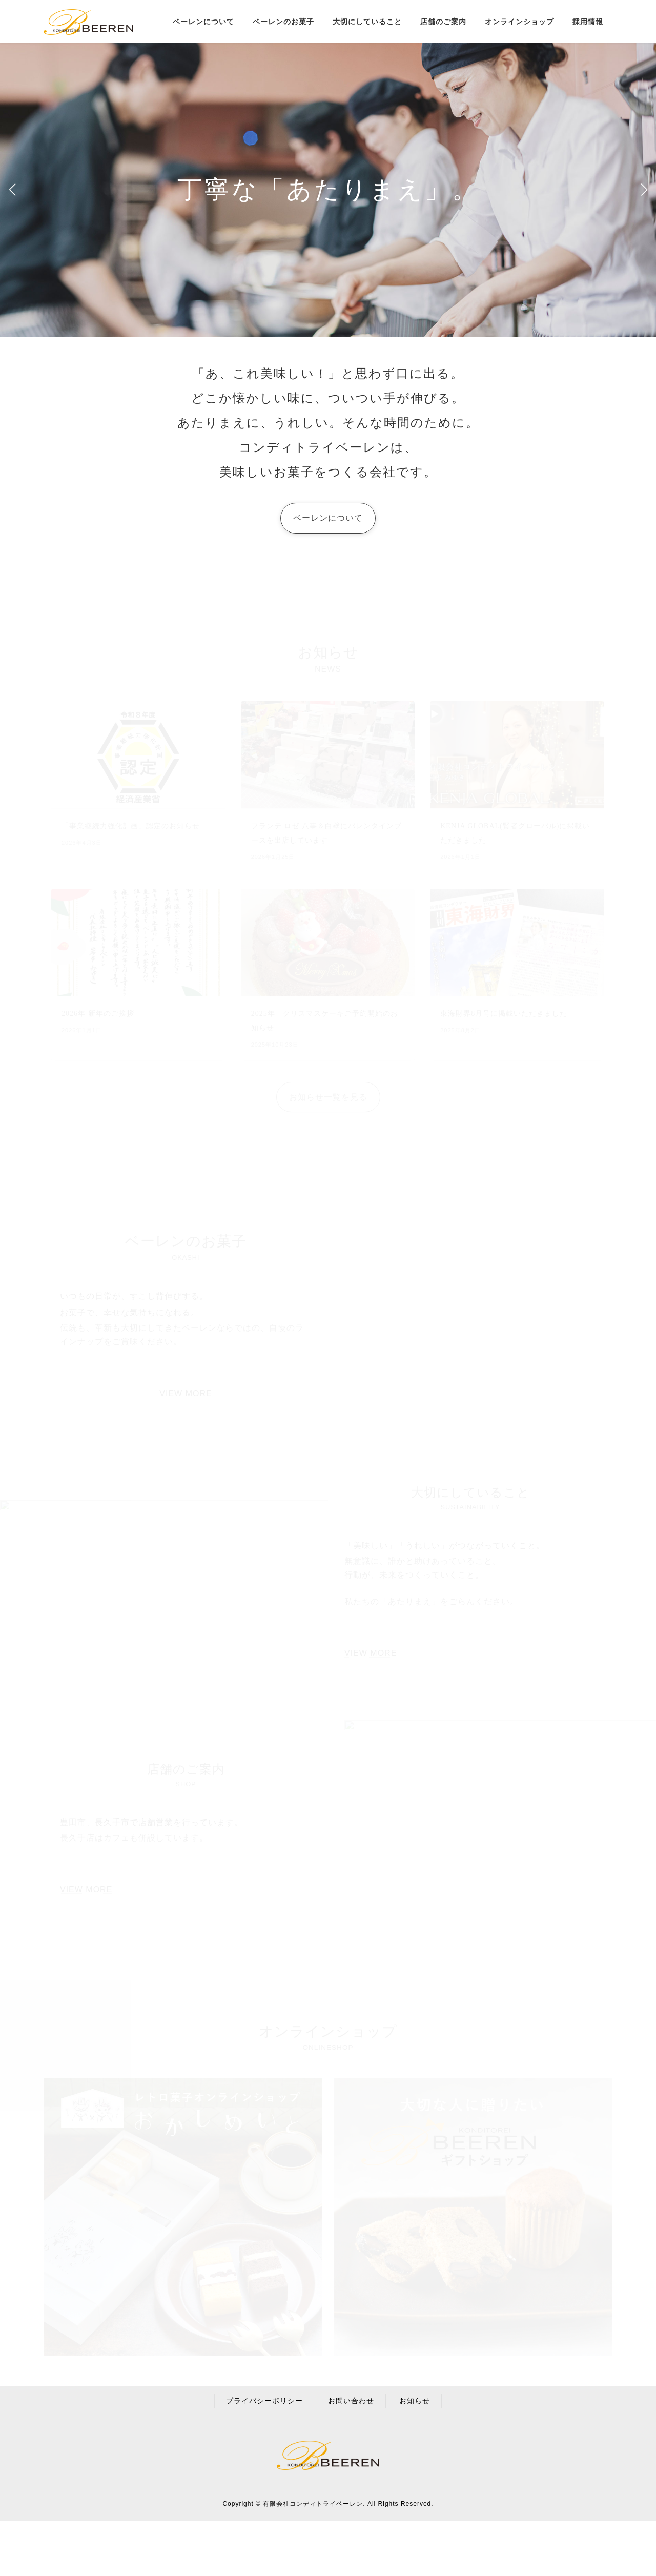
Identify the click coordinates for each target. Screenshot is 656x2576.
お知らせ (414, 2401)
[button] (644, 189)
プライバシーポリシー (264, 2401)
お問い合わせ (351, 2401)
